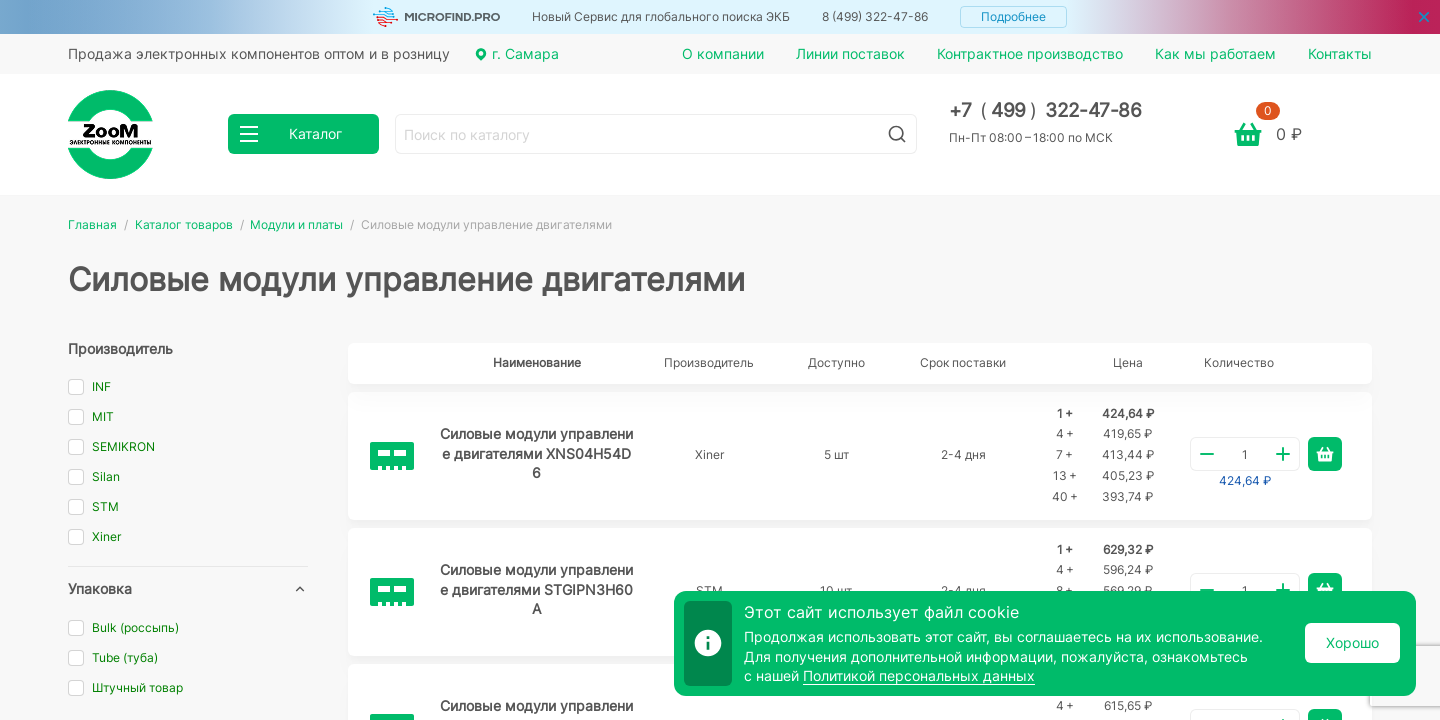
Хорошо (1352, 642)
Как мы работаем (1215, 53)
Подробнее (1013, 16)
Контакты (1340, 53)
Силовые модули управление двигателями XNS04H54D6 (536, 453)
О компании (723, 53)
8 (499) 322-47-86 (875, 16)
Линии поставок (850, 53)
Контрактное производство (1030, 53)
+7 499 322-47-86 (1045, 110)
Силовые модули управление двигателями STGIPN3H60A (536, 589)
